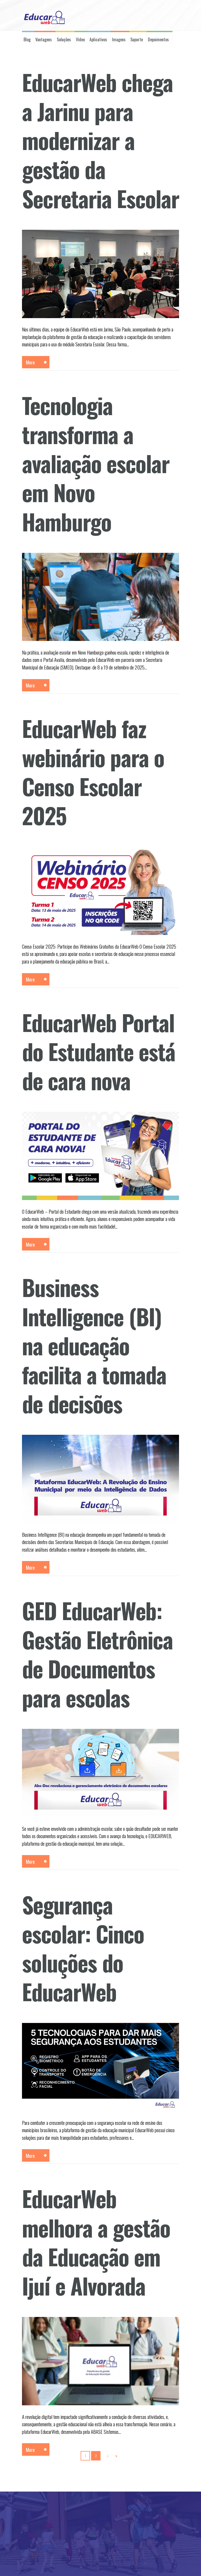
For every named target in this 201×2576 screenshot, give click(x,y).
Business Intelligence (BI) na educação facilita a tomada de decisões (94, 1345)
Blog (27, 39)
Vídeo (80, 39)
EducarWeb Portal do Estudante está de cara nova (98, 1051)
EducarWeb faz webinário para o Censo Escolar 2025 (93, 772)
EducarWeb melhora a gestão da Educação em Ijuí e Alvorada (96, 2242)
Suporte (136, 39)
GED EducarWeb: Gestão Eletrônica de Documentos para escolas (97, 1654)
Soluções (64, 39)
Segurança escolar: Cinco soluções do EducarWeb (83, 1948)
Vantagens (43, 39)
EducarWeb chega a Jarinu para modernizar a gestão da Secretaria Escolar (100, 140)
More (30, 362)
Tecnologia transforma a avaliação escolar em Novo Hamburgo (95, 463)
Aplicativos (98, 39)
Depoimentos (158, 39)
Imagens (119, 39)
